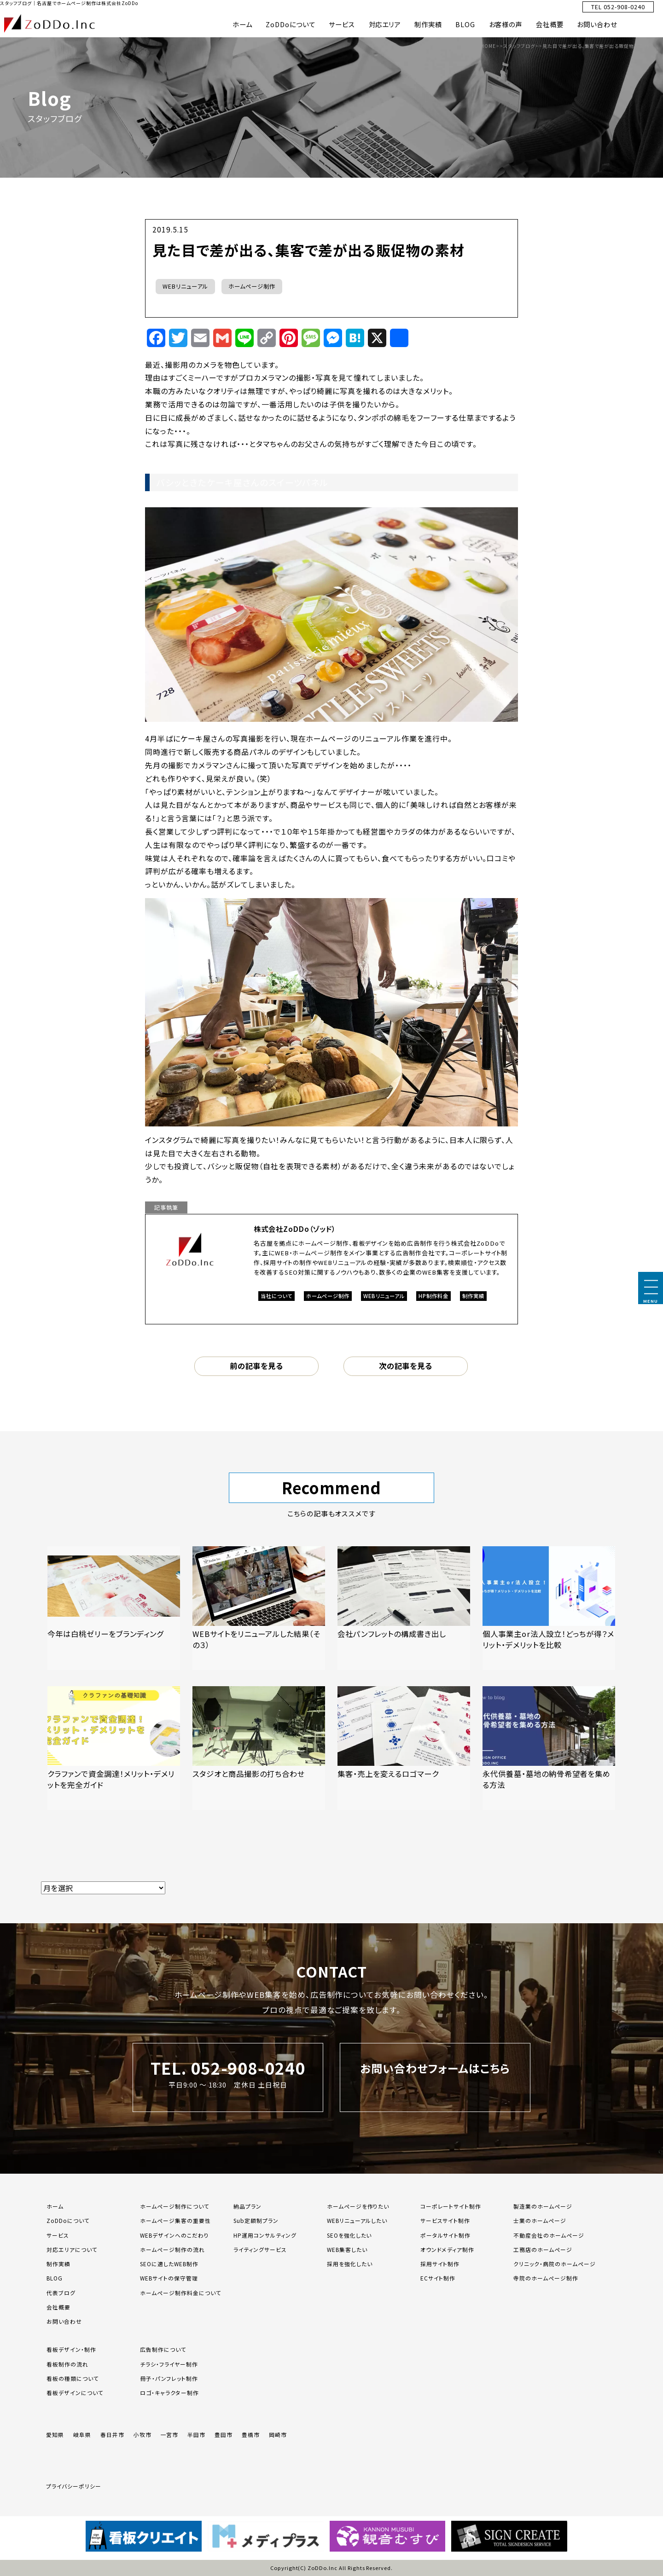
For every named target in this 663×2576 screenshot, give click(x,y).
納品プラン (247, 2206)
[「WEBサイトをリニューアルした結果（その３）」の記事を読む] (258, 1608)
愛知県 (55, 2434)
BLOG (465, 24)
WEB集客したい (347, 2249)
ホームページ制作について (174, 2206)
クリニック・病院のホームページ (554, 2264)
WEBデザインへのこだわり (174, 2235)
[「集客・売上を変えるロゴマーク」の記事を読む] (403, 1748)
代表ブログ (61, 2293)
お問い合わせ (597, 24)
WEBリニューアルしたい (357, 2220)
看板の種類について (73, 2378)
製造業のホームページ (542, 2206)
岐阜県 (82, 2434)
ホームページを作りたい (358, 2206)
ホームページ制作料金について (180, 2293)
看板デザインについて (75, 2392)
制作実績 (428, 24)
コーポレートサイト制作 (451, 2206)
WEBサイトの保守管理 (169, 2278)
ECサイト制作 (438, 2278)
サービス (342, 24)
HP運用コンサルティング (265, 2235)
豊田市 (224, 2434)
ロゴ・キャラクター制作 (169, 2392)
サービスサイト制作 (445, 2220)
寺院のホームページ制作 (545, 2278)
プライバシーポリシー (73, 2486)
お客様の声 (506, 24)
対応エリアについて (72, 2249)
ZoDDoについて (290, 24)
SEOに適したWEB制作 (169, 2264)
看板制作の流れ (67, 2364)
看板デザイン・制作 (71, 2349)
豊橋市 (251, 2434)
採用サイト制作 (440, 2264)
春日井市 (112, 2434)
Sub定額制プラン (256, 2220)
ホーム (242, 24)
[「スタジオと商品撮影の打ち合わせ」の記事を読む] (258, 1748)
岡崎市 (278, 2434)
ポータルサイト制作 (445, 2235)
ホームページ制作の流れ (172, 2249)
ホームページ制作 (251, 286)
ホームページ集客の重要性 (175, 2220)
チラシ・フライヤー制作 (169, 2364)
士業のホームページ (539, 2220)
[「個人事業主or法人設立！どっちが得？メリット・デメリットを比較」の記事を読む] (549, 1608)
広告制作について (163, 2349)
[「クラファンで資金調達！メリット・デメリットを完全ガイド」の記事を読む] (113, 1748)
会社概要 (550, 24)
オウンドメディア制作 (447, 2249)
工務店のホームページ (542, 2249)
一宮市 (170, 2434)
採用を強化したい (349, 2264)
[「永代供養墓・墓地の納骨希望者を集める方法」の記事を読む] (549, 1748)
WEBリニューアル (185, 286)
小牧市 (142, 2434)
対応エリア (385, 24)
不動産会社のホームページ (548, 2235)
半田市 (196, 2434)
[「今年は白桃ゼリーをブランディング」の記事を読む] (113, 1608)
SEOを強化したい (349, 2235)
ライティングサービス (260, 2249)
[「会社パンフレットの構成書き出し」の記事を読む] (403, 1608)
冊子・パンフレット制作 (169, 2378)
